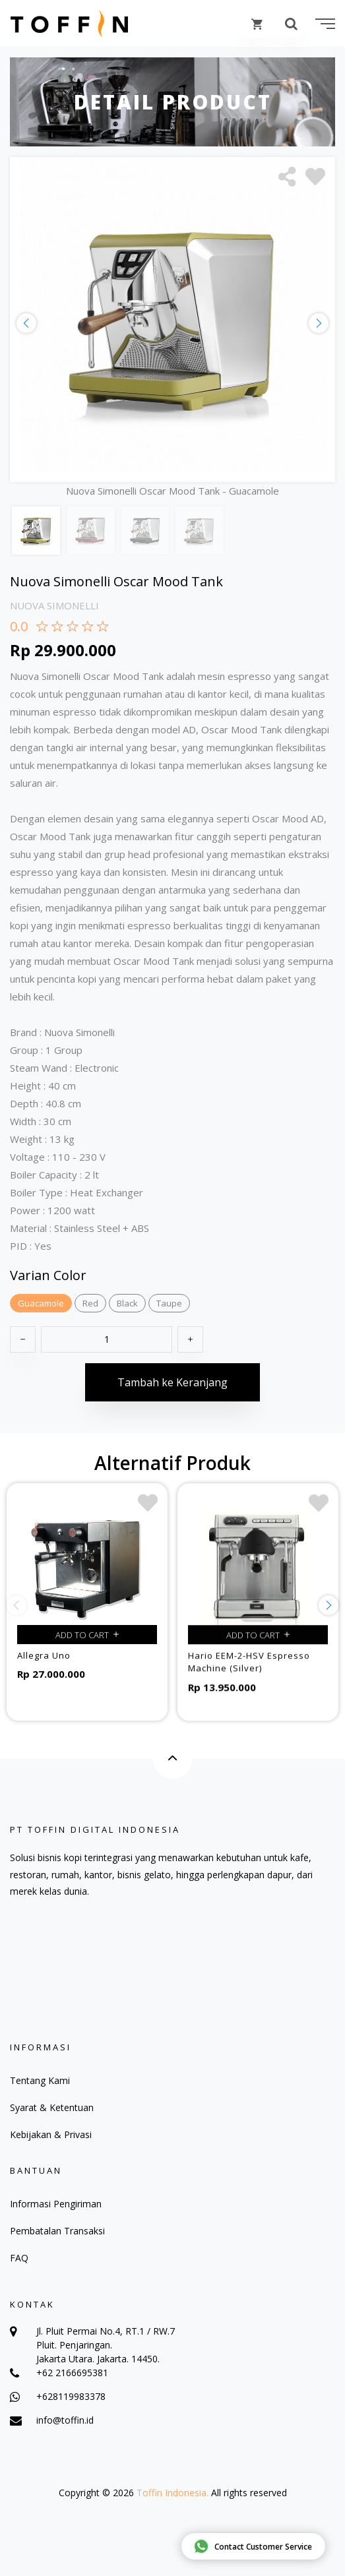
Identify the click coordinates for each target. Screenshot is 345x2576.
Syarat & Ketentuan (52, 2107)
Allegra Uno (44, 1664)
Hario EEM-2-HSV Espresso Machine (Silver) (249, 1674)
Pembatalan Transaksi (57, 2230)
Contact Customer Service (252, 2546)
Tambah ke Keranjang (172, 1391)
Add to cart (87, 1643)
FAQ (19, 2258)
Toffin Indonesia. (172, 2492)
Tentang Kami (40, 2080)
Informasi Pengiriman (56, 2203)
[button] (319, 323)
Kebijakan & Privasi (51, 2134)
